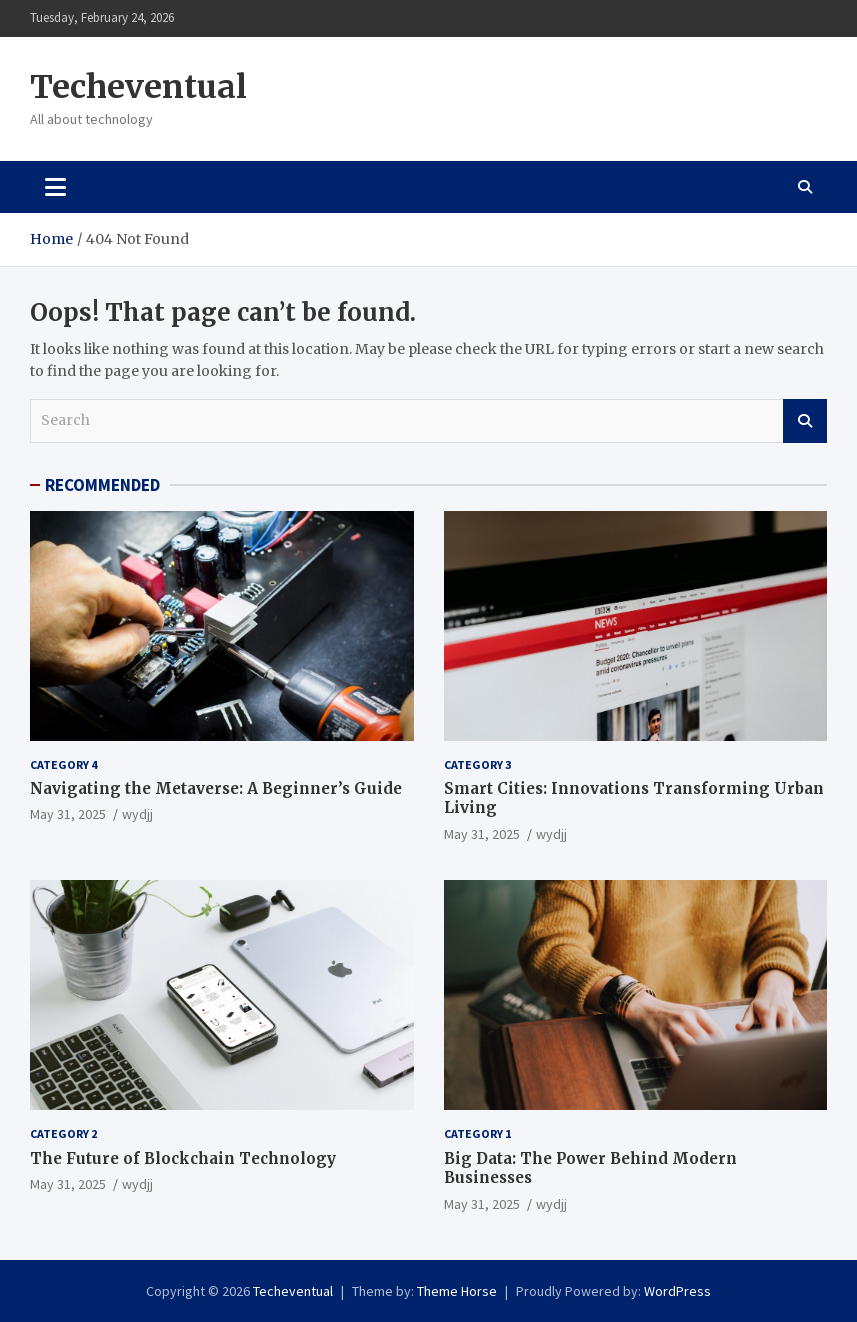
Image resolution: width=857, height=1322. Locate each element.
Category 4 (63, 764)
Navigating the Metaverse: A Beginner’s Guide (216, 788)
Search (805, 421)
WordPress (677, 1291)
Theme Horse (457, 1291)
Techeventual (138, 87)
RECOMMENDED (102, 485)
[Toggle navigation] (55, 187)
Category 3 (477, 764)
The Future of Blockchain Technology (183, 1158)
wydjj (137, 814)
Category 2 (63, 1133)
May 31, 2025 (68, 814)
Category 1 (477, 1133)
